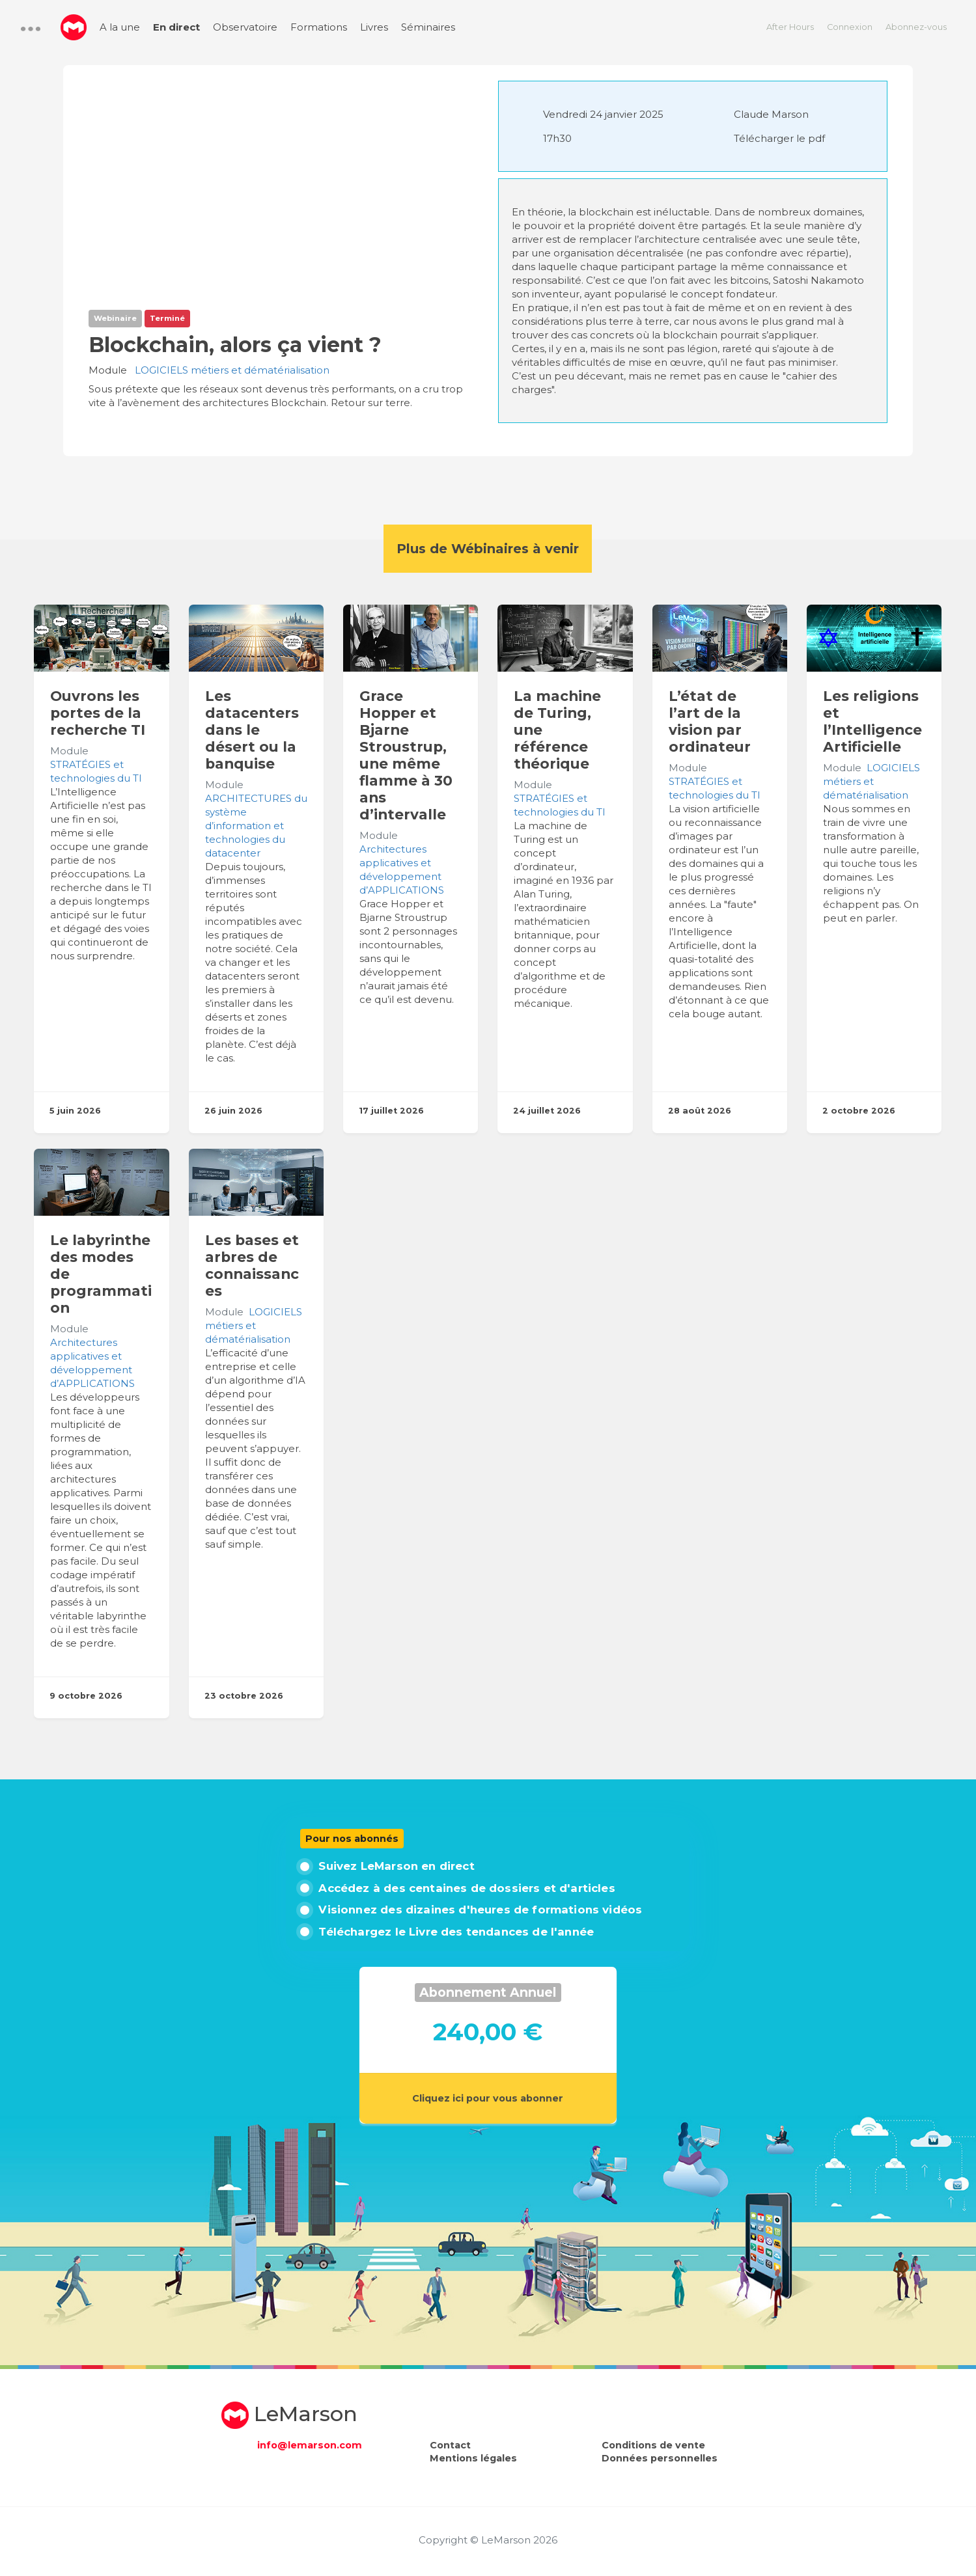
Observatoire (245, 27)
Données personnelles (660, 2458)
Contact (450, 2445)
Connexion (849, 27)
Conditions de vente (653, 2445)
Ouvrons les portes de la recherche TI (97, 712)
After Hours (790, 27)
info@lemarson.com (309, 2445)
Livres (374, 27)
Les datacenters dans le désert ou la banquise (252, 729)
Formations (318, 27)
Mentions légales (473, 2458)
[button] (30, 29)
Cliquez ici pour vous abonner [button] (487, 2098)
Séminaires (428, 27)
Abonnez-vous (916, 27)
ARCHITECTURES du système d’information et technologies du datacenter (256, 825)
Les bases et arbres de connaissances (252, 1265)
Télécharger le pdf (779, 138)
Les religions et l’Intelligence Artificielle (872, 721)
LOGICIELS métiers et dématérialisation (232, 370)
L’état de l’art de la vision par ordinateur (710, 721)
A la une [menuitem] (120, 27)
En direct (176, 27)
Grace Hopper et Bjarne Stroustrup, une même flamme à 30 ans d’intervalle (406, 754)
